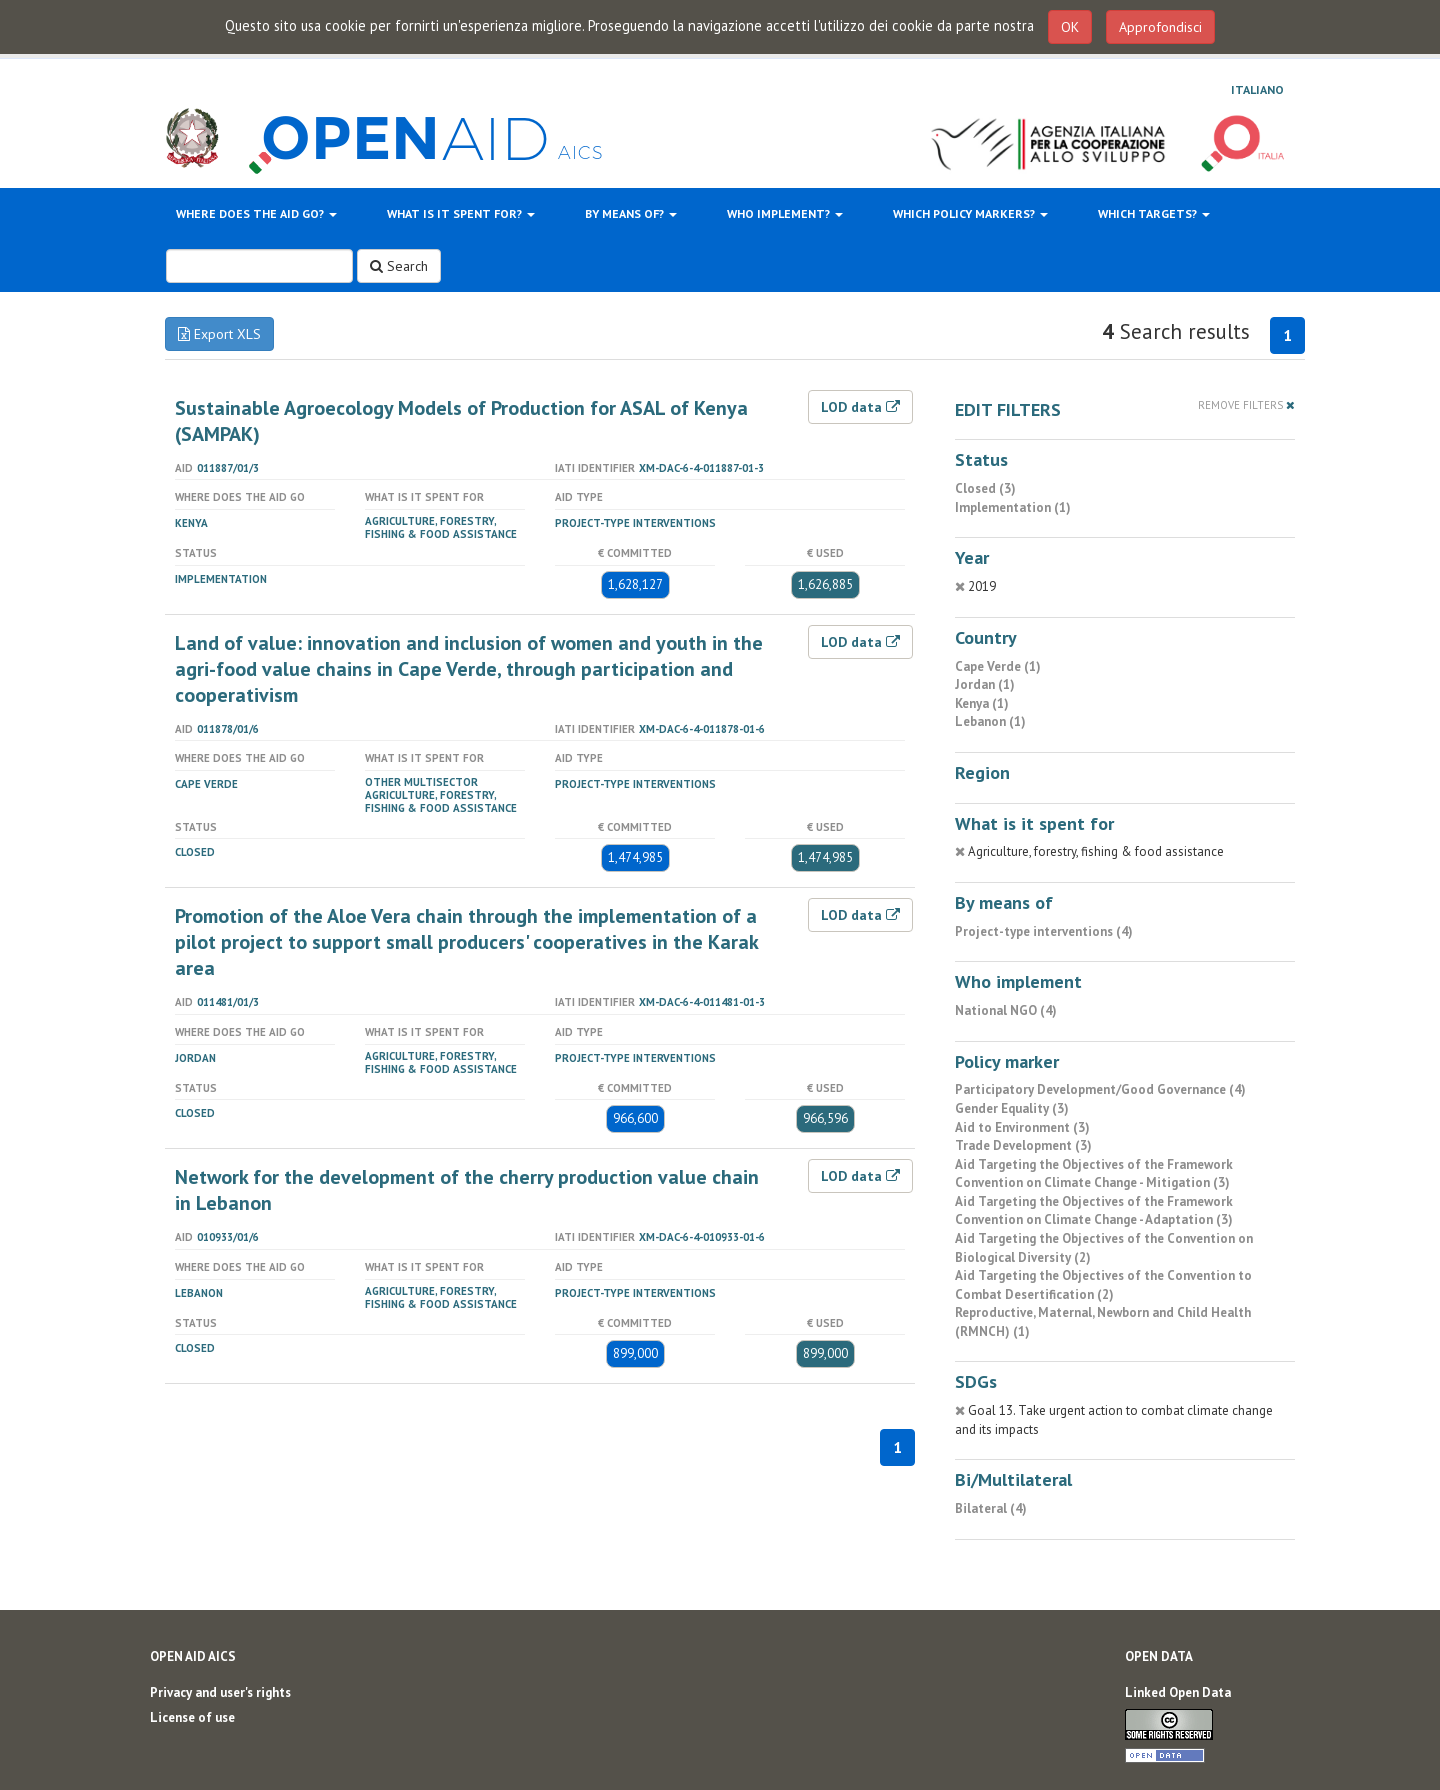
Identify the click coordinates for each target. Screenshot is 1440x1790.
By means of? (631, 213)
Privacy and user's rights (220, 1692)
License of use (192, 1717)
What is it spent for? (461, 213)
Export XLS (219, 334)
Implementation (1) (1013, 507)
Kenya (191, 523)
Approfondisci (1160, 27)
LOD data (860, 407)
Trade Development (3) (1023, 1145)
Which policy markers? (970, 213)
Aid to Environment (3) (1022, 1127)
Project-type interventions (635, 523)
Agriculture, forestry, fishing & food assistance (441, 527)
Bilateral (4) (991, 1508)
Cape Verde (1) (998, 666)
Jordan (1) (985, 684)
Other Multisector (421, 782)
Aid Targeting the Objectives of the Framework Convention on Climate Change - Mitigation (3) (1094, 1174)
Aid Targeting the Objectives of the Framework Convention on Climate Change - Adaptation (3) (1094, 1211)
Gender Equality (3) (1012, 1108)
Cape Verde (206, 784)
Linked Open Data (1178, 1692)
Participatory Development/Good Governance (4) (1100, 1089)
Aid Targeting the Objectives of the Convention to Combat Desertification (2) (1103, 1285)
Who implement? (785, 213)
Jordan (195, 1058)
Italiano (1257, 89)
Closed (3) (985, 488)
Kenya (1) (982, 703)
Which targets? (1154, 213)
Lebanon (199, 1293)
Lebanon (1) (990, 721)
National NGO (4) (1006, 1010)
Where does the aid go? (256, 213)
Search (399, 266)
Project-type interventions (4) (1044, 931)
